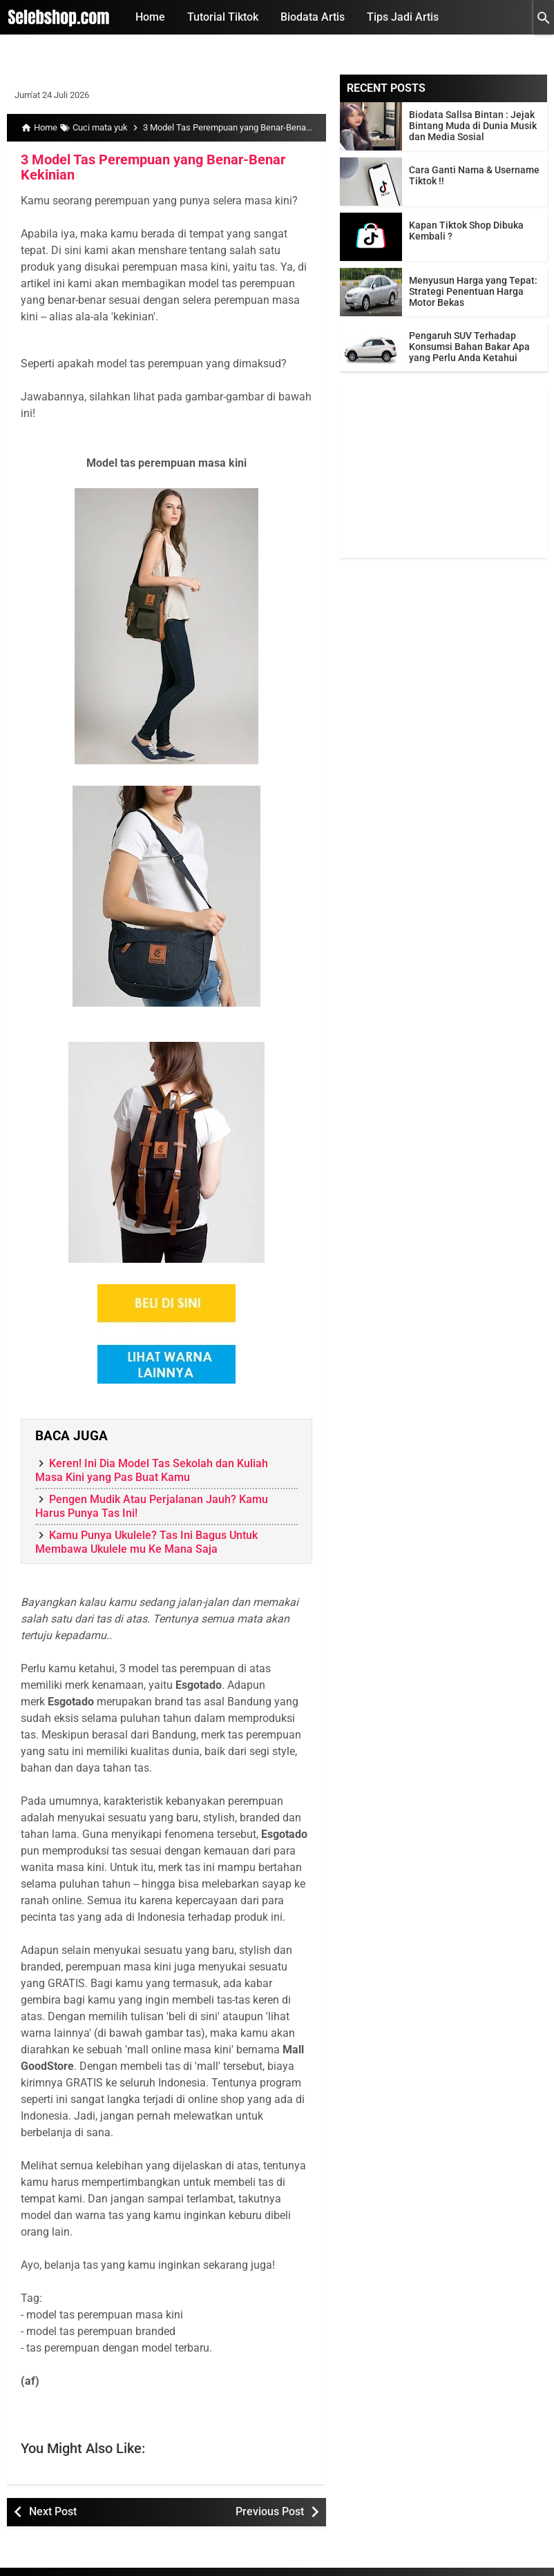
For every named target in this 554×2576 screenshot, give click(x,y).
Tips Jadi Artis (403, 16)
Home (150, 16)
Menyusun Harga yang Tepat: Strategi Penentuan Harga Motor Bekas (473, 291)
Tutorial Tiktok (222, 16)
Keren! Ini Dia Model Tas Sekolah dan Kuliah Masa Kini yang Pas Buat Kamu (151, 1470)
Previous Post (270, 2511)
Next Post (53, 2511)
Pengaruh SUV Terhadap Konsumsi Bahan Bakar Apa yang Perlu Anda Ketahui (469, 346)
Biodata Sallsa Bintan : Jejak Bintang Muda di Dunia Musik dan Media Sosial (473, 125)
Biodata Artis (312, 16)
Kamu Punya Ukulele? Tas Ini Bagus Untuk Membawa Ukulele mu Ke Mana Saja (146, 1542)
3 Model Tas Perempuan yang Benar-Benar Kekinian (153, 167)
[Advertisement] (443, 471)
